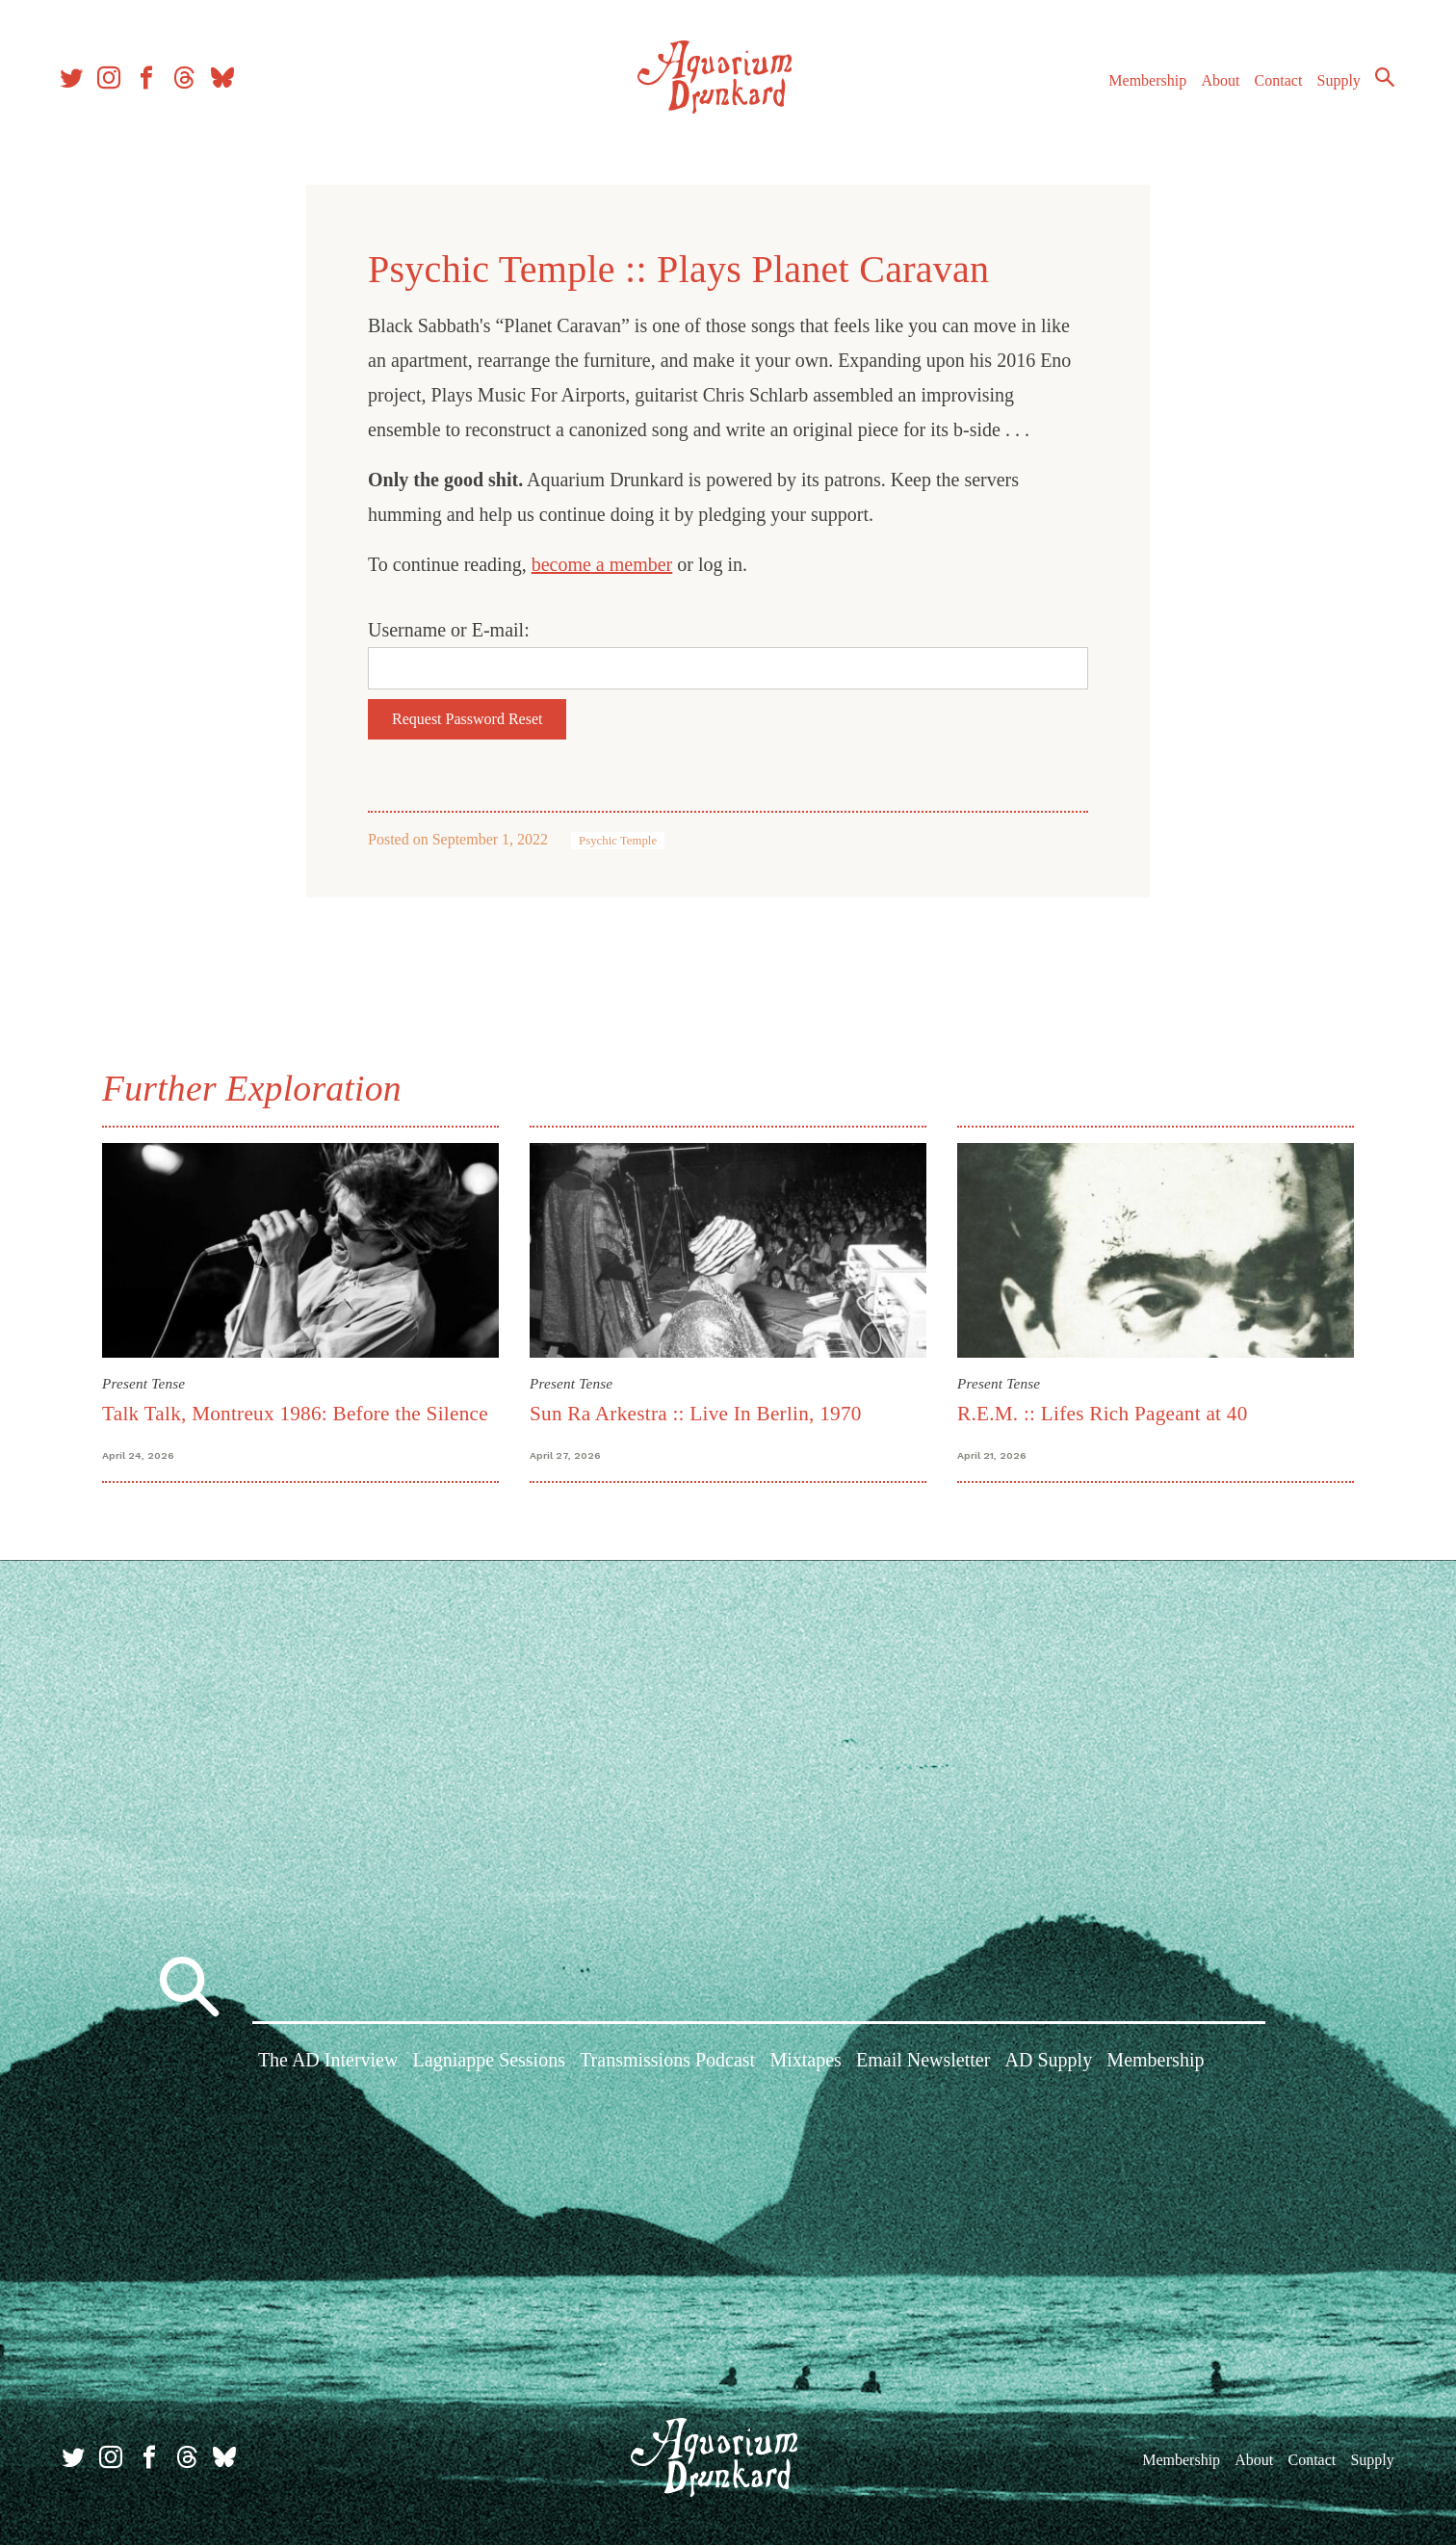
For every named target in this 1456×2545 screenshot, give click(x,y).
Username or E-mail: (449, 629)
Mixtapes (805, 2062)
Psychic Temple (618, 840)
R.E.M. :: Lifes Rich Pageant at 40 (1102, 1413)
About (1214, 85)
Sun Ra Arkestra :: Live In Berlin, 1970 (696, 1413)
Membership (1142, 85)
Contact (1273, 85)
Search (1379, 81)
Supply (1333, 85)
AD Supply (1049, 2062)
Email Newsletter (923, 2062)
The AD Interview (328, 2062)
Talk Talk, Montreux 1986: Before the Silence (295, 1413)
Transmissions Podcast (667, 2062)
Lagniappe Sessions (489, 2062)
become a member (602, 564)
